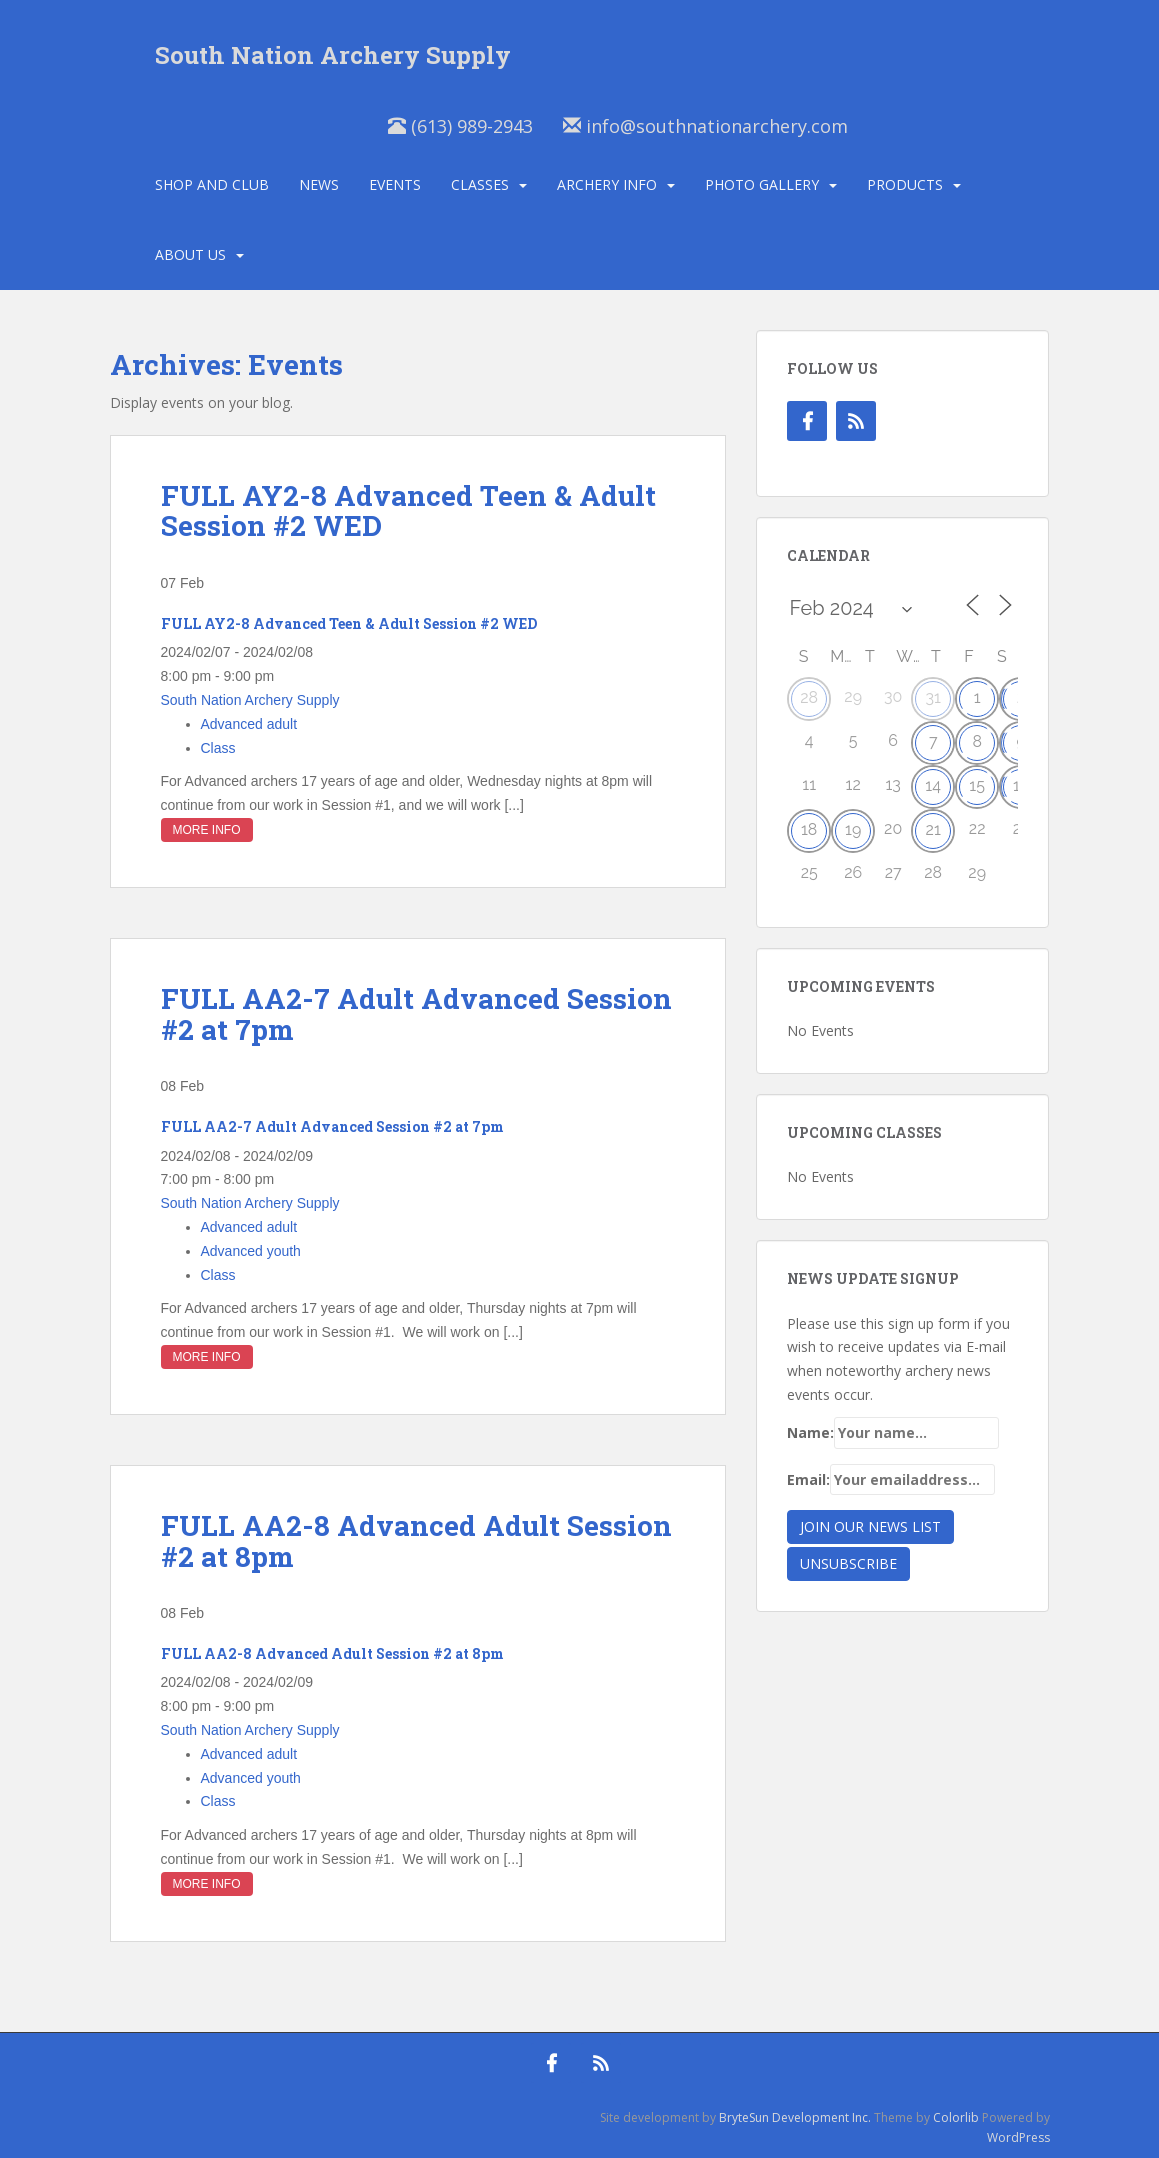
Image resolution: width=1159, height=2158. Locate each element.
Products (905, 184)
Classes (480, 184)
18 (809, 829)
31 (932, 697)
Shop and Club (212, 184)
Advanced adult (249, 724)
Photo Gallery (762, 184)
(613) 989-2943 (460, 126)
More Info (207, 830)
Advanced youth (251, 1251)
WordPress (1018, 2137)
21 (933, 829)
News (319, 184)
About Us (190, 254)
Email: (891, 1480)
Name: (893, 1433)
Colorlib (956, 2117)
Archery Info (607, 184)
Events (395, 184)
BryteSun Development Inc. (795, 2117)
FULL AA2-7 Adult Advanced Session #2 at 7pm (416, 1014)
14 (933, 785)
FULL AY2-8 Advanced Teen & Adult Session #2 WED (408, 511)
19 (853, 829)
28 (809, 697)
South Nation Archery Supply (333, 55)
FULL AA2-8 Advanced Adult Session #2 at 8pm (416, 1541)
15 (977, 785)
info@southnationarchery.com (705, 126)
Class (218, 748)
